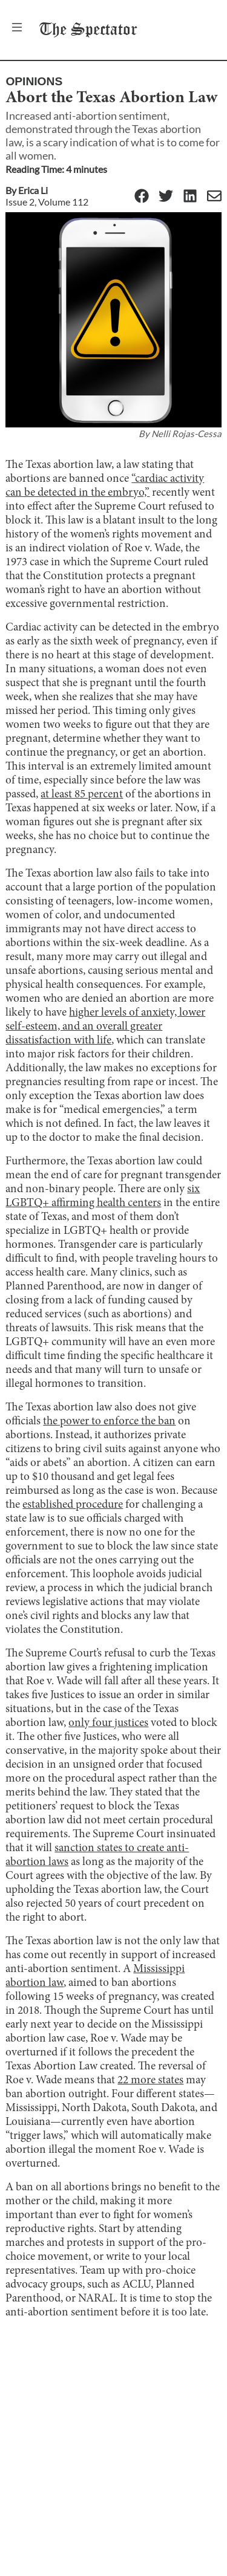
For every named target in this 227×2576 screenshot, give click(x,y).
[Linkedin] (190, 197)
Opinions (33, 81)
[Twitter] (166, 197)
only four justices (108, 1723)
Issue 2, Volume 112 (46, 201)
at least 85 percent (82, 794)
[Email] (214, 197)
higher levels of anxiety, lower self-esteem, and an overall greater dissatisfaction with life (105, 1026)
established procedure (72, 1505)
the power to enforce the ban (109, 1421)
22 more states (150, 2080)
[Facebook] (141, 197)
